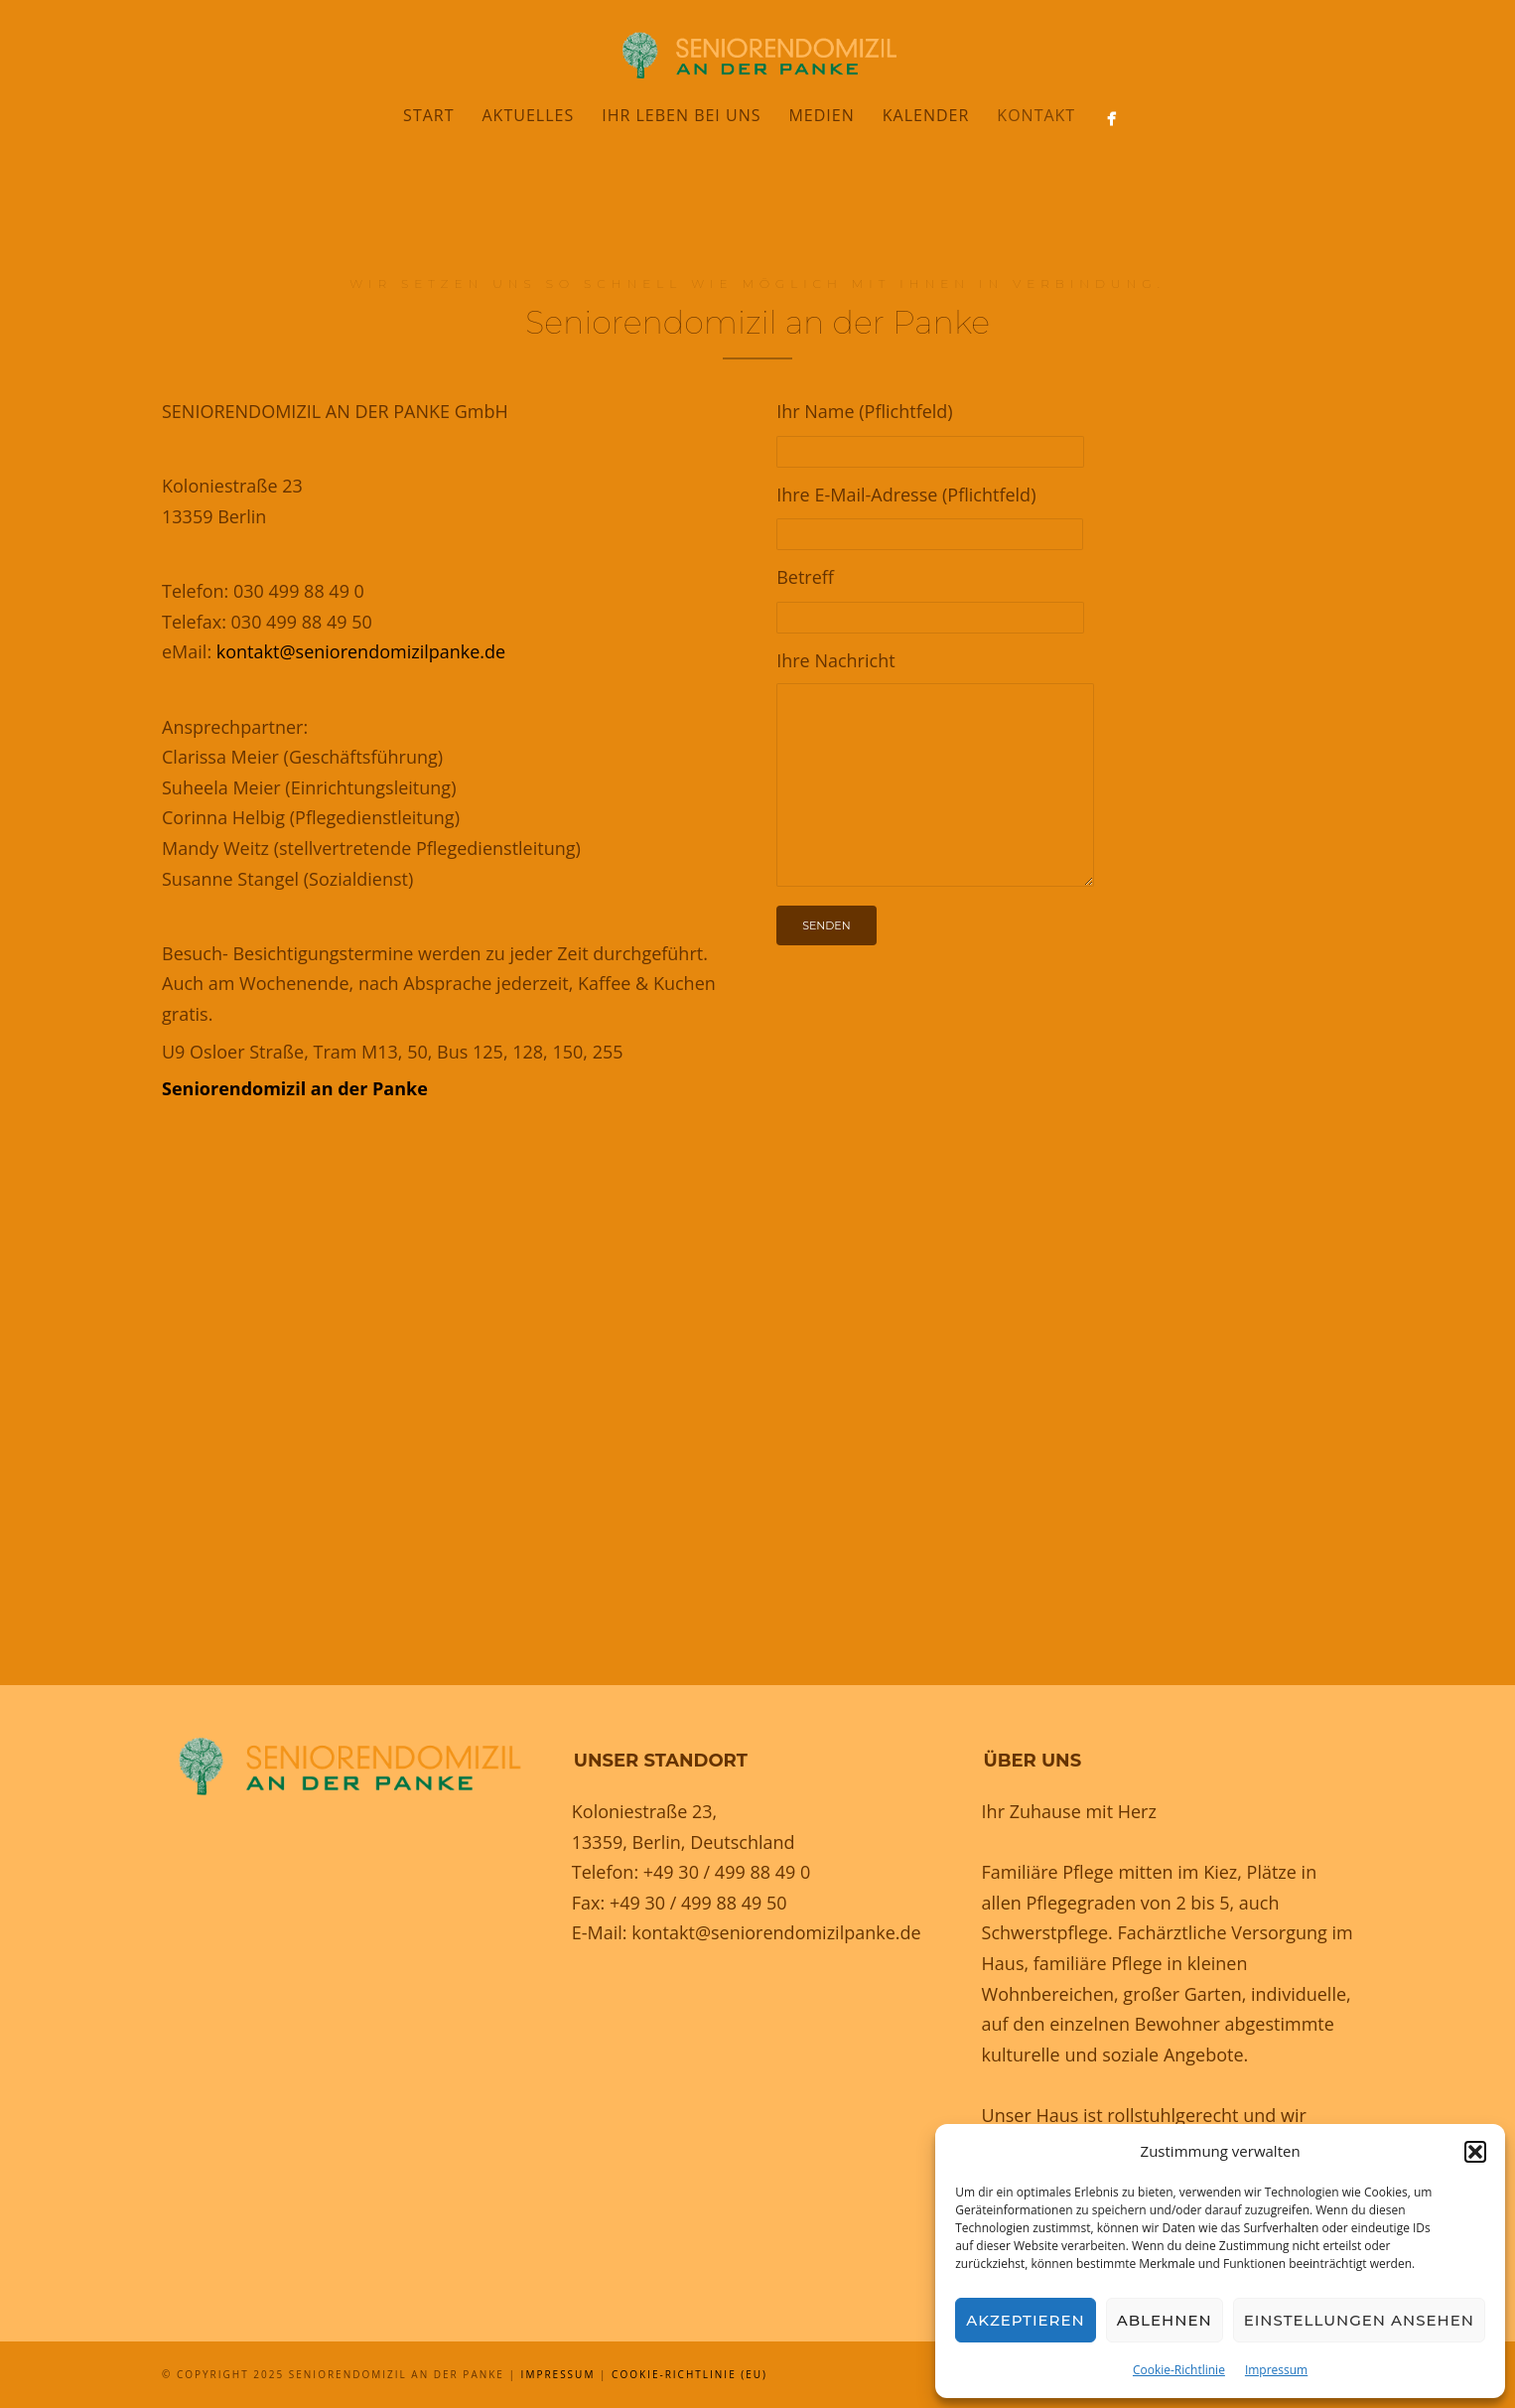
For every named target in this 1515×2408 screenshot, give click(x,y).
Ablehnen (1164, 2320)
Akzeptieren (1025, 2320)
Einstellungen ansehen (1359, 2320)
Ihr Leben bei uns (681, 115)
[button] (1475, 2152)
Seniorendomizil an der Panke (295, 1088)
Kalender (926, 115)
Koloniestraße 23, (645, 1811)
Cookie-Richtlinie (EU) (689, 2374)
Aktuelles (528, 115)
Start (428, 115)
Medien (821, 115)
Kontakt (1036, 115)
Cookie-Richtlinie (1179, 2369)
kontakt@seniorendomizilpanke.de (360, 651)
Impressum (1276, 2369)
